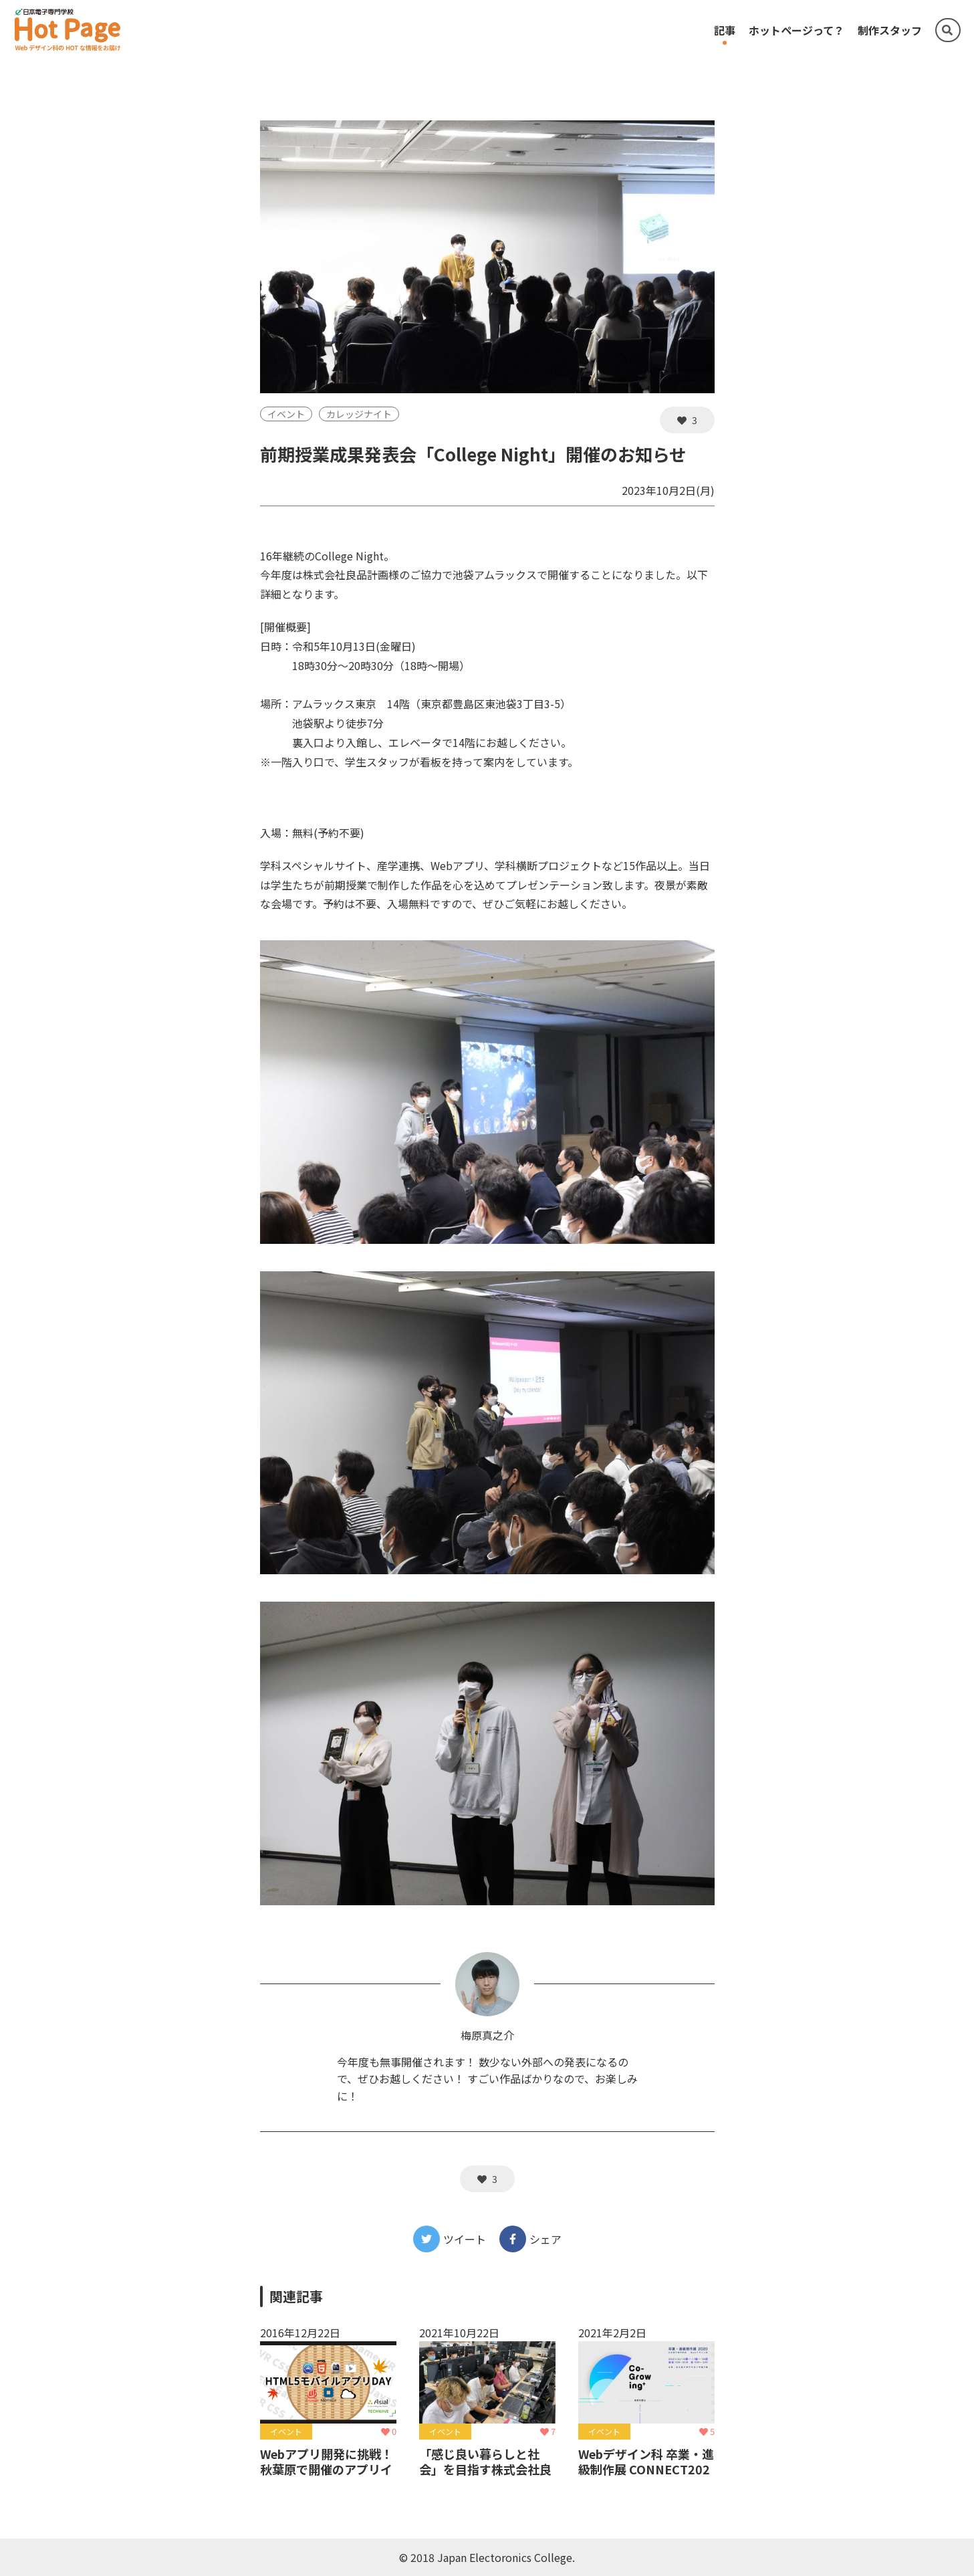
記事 (724, 30)
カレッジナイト (359, 414)
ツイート (449, 2239)
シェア (530, 2239)
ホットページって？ (796, 30)
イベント (286, 414)
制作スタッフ (890, 30)
